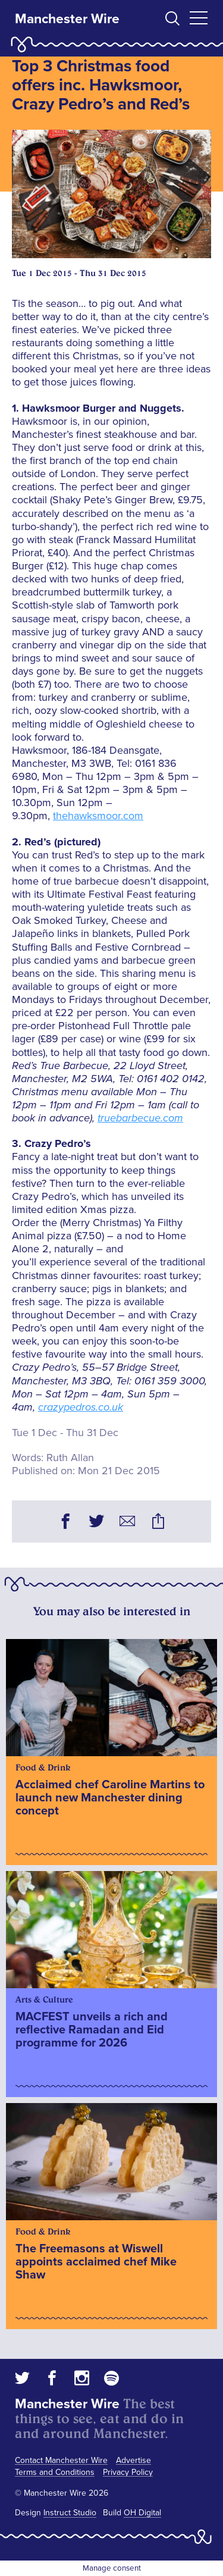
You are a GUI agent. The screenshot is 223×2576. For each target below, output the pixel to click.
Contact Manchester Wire (61, 2460)
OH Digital (142, 2513)
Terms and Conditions (55, 2472)
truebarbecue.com (140, 1117)
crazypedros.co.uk (80, 1407)
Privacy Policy (128, 2472)
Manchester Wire (67, 19)
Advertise (133, 2460)
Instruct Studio (69, 2513)
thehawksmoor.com (98, 815)
